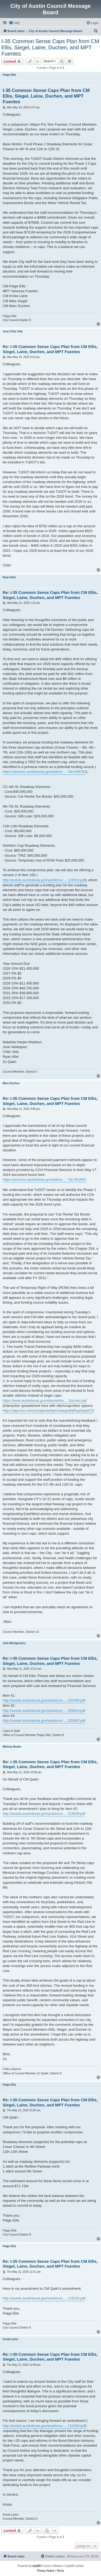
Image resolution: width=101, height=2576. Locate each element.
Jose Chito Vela (13, 331)
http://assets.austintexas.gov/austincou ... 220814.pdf (44, 1711)
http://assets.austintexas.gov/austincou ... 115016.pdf (44, 2298)
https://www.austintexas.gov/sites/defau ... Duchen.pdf (44, 1401)
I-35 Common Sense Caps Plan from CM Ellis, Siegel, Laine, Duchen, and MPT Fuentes (50, 47)
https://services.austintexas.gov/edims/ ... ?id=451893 (44, 1179)
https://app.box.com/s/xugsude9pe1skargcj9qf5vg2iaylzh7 (47, 1410)
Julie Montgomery (14, 1643)
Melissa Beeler (12, 1746)
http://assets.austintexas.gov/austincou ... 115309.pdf (44, 2426)
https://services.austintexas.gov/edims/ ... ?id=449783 (44, 772)
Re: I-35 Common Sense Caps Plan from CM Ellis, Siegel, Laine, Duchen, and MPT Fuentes (50, 349)
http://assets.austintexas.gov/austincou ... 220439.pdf (44, 1700)
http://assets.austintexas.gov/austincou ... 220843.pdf (44, 1721)
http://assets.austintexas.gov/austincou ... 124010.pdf (44, 880)
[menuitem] (14, 23)
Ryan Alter (9, 577)
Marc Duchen (11, 1083)
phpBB (37, 2565)
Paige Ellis (9, 74)
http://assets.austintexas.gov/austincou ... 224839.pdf (44, 1814)
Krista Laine (10, 2339)
